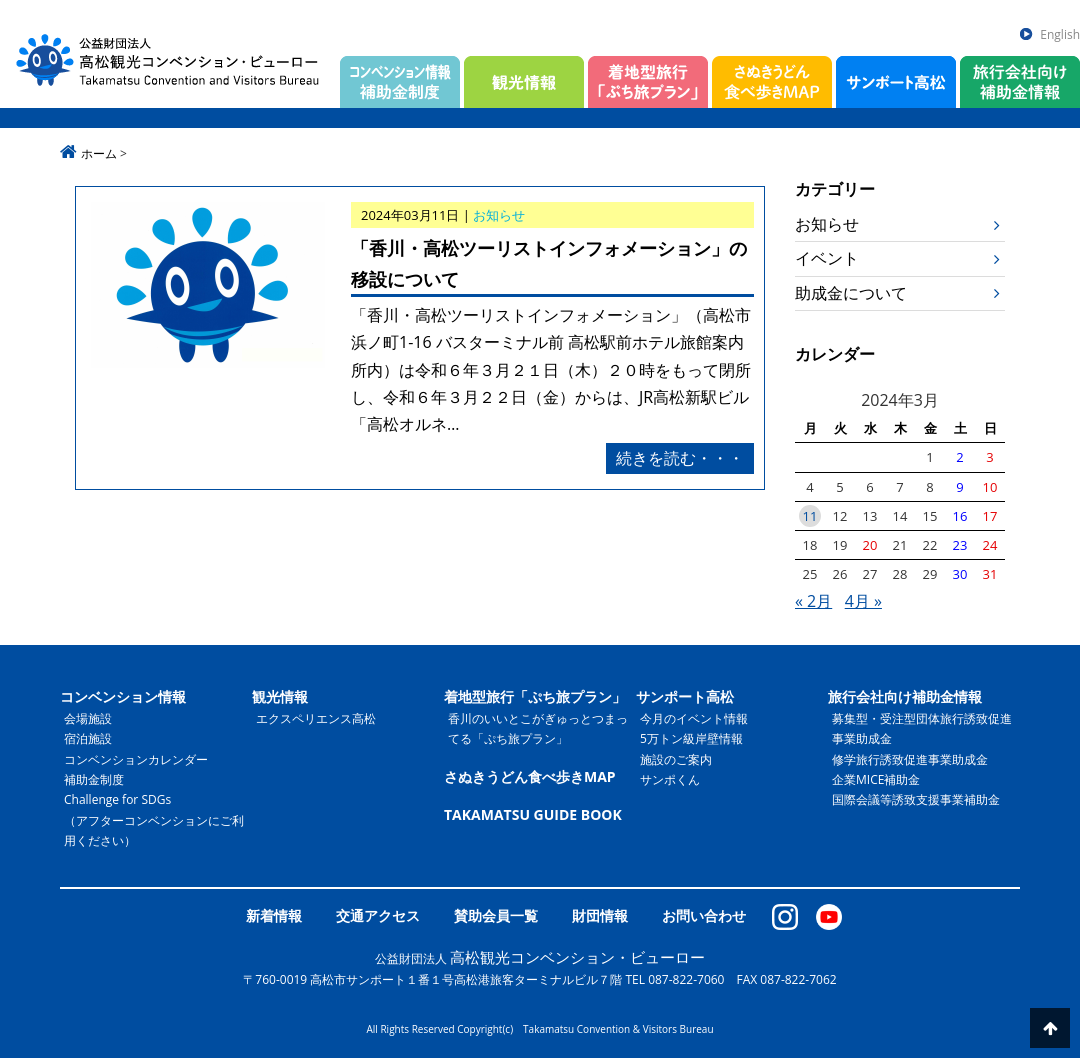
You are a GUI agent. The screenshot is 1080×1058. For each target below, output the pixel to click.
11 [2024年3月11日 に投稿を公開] (810, 516)
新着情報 (274, 915)
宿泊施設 (88, 738)
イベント (827, 258)
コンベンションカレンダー (136, 759)
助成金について (851, 293)
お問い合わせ (704, 915)
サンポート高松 (685, 696)
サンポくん (670, 779)
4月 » (863, 601)
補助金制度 (94, 779)
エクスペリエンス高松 (316, 718)
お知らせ (827, 224)
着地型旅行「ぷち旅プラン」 (535, 696)
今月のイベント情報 (694, 718)
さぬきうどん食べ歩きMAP (530, 776)
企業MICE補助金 (876, 779)
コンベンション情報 (123, 696)
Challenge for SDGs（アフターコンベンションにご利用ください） (154, 820)
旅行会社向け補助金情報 (905, 696)
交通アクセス (378, 915)
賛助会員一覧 (496, 915)
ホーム (99, 153)
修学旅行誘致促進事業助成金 (910, 759)
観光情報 (280, 696)
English (1060, 34)
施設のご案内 (676, 759)
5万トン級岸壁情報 (691, 738)
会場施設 (88, 718)
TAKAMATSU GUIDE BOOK (533, 814)
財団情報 (600, 915)
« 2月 (813, 601)
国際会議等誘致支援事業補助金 (916, 799)
